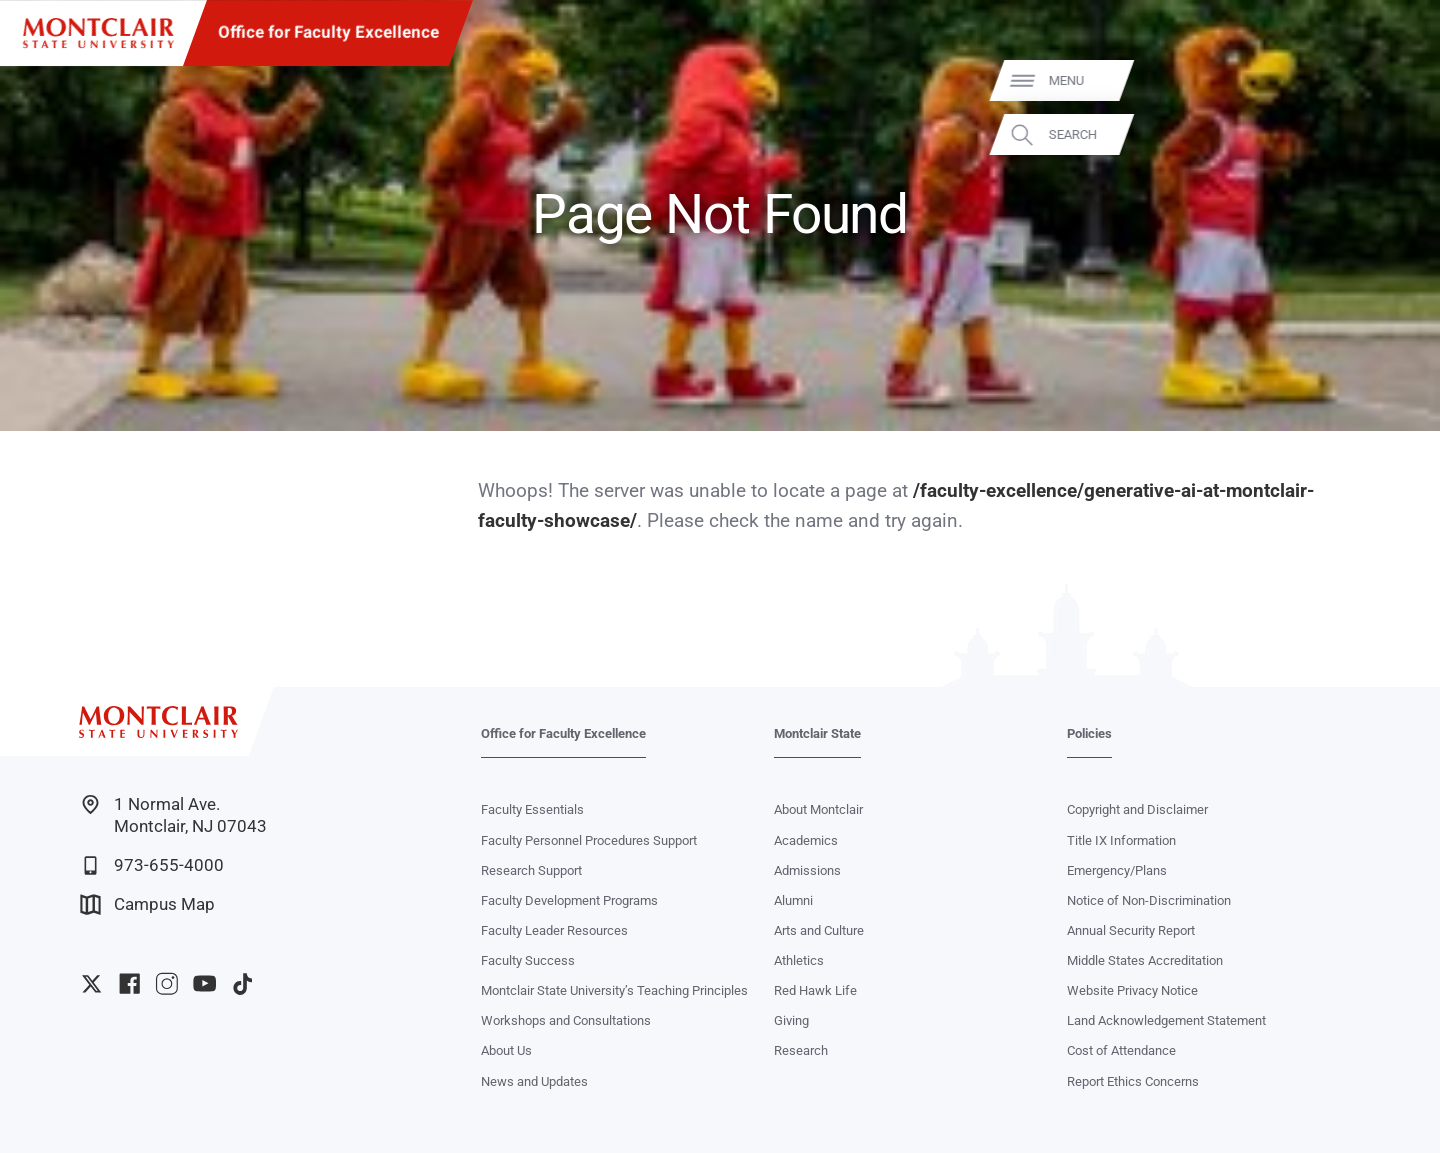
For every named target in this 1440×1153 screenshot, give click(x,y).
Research (801, 1050)
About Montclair (818, 809)
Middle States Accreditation (1145, 960)
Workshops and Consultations (566, 1020)
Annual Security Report (1131, 930)
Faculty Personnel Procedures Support (589, 840)
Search (1395, 134)
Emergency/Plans (1117, 870)
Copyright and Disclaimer (1137, 809)
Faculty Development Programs (569, 900)
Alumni (793, 900)
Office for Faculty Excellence (328, 32)
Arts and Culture (819, 930)
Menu (1388, 80)
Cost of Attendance (1121, 1050)
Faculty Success (528, 960)
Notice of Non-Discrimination (1149, 900)
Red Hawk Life (815, 990)
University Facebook (129, 983)
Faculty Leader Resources (554, 930)
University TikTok (242, 983)
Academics (806, 840)
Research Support (531, 870)
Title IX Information (1121, 840)
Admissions (807, 870)
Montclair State (817, 733)
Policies (1089, 733)
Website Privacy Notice (1132, 990)
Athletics (799, 960)
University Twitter (91, 983)
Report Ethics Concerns (1133, 1081)
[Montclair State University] (98, 33)
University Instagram (166, 983)
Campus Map (147, 904)
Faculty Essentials (532, 809)
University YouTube (204, 983)
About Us (506, 1050)
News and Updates (534, 1081)
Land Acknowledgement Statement (1166, 1020)
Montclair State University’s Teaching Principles (614, 990)
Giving (791, 1020)
